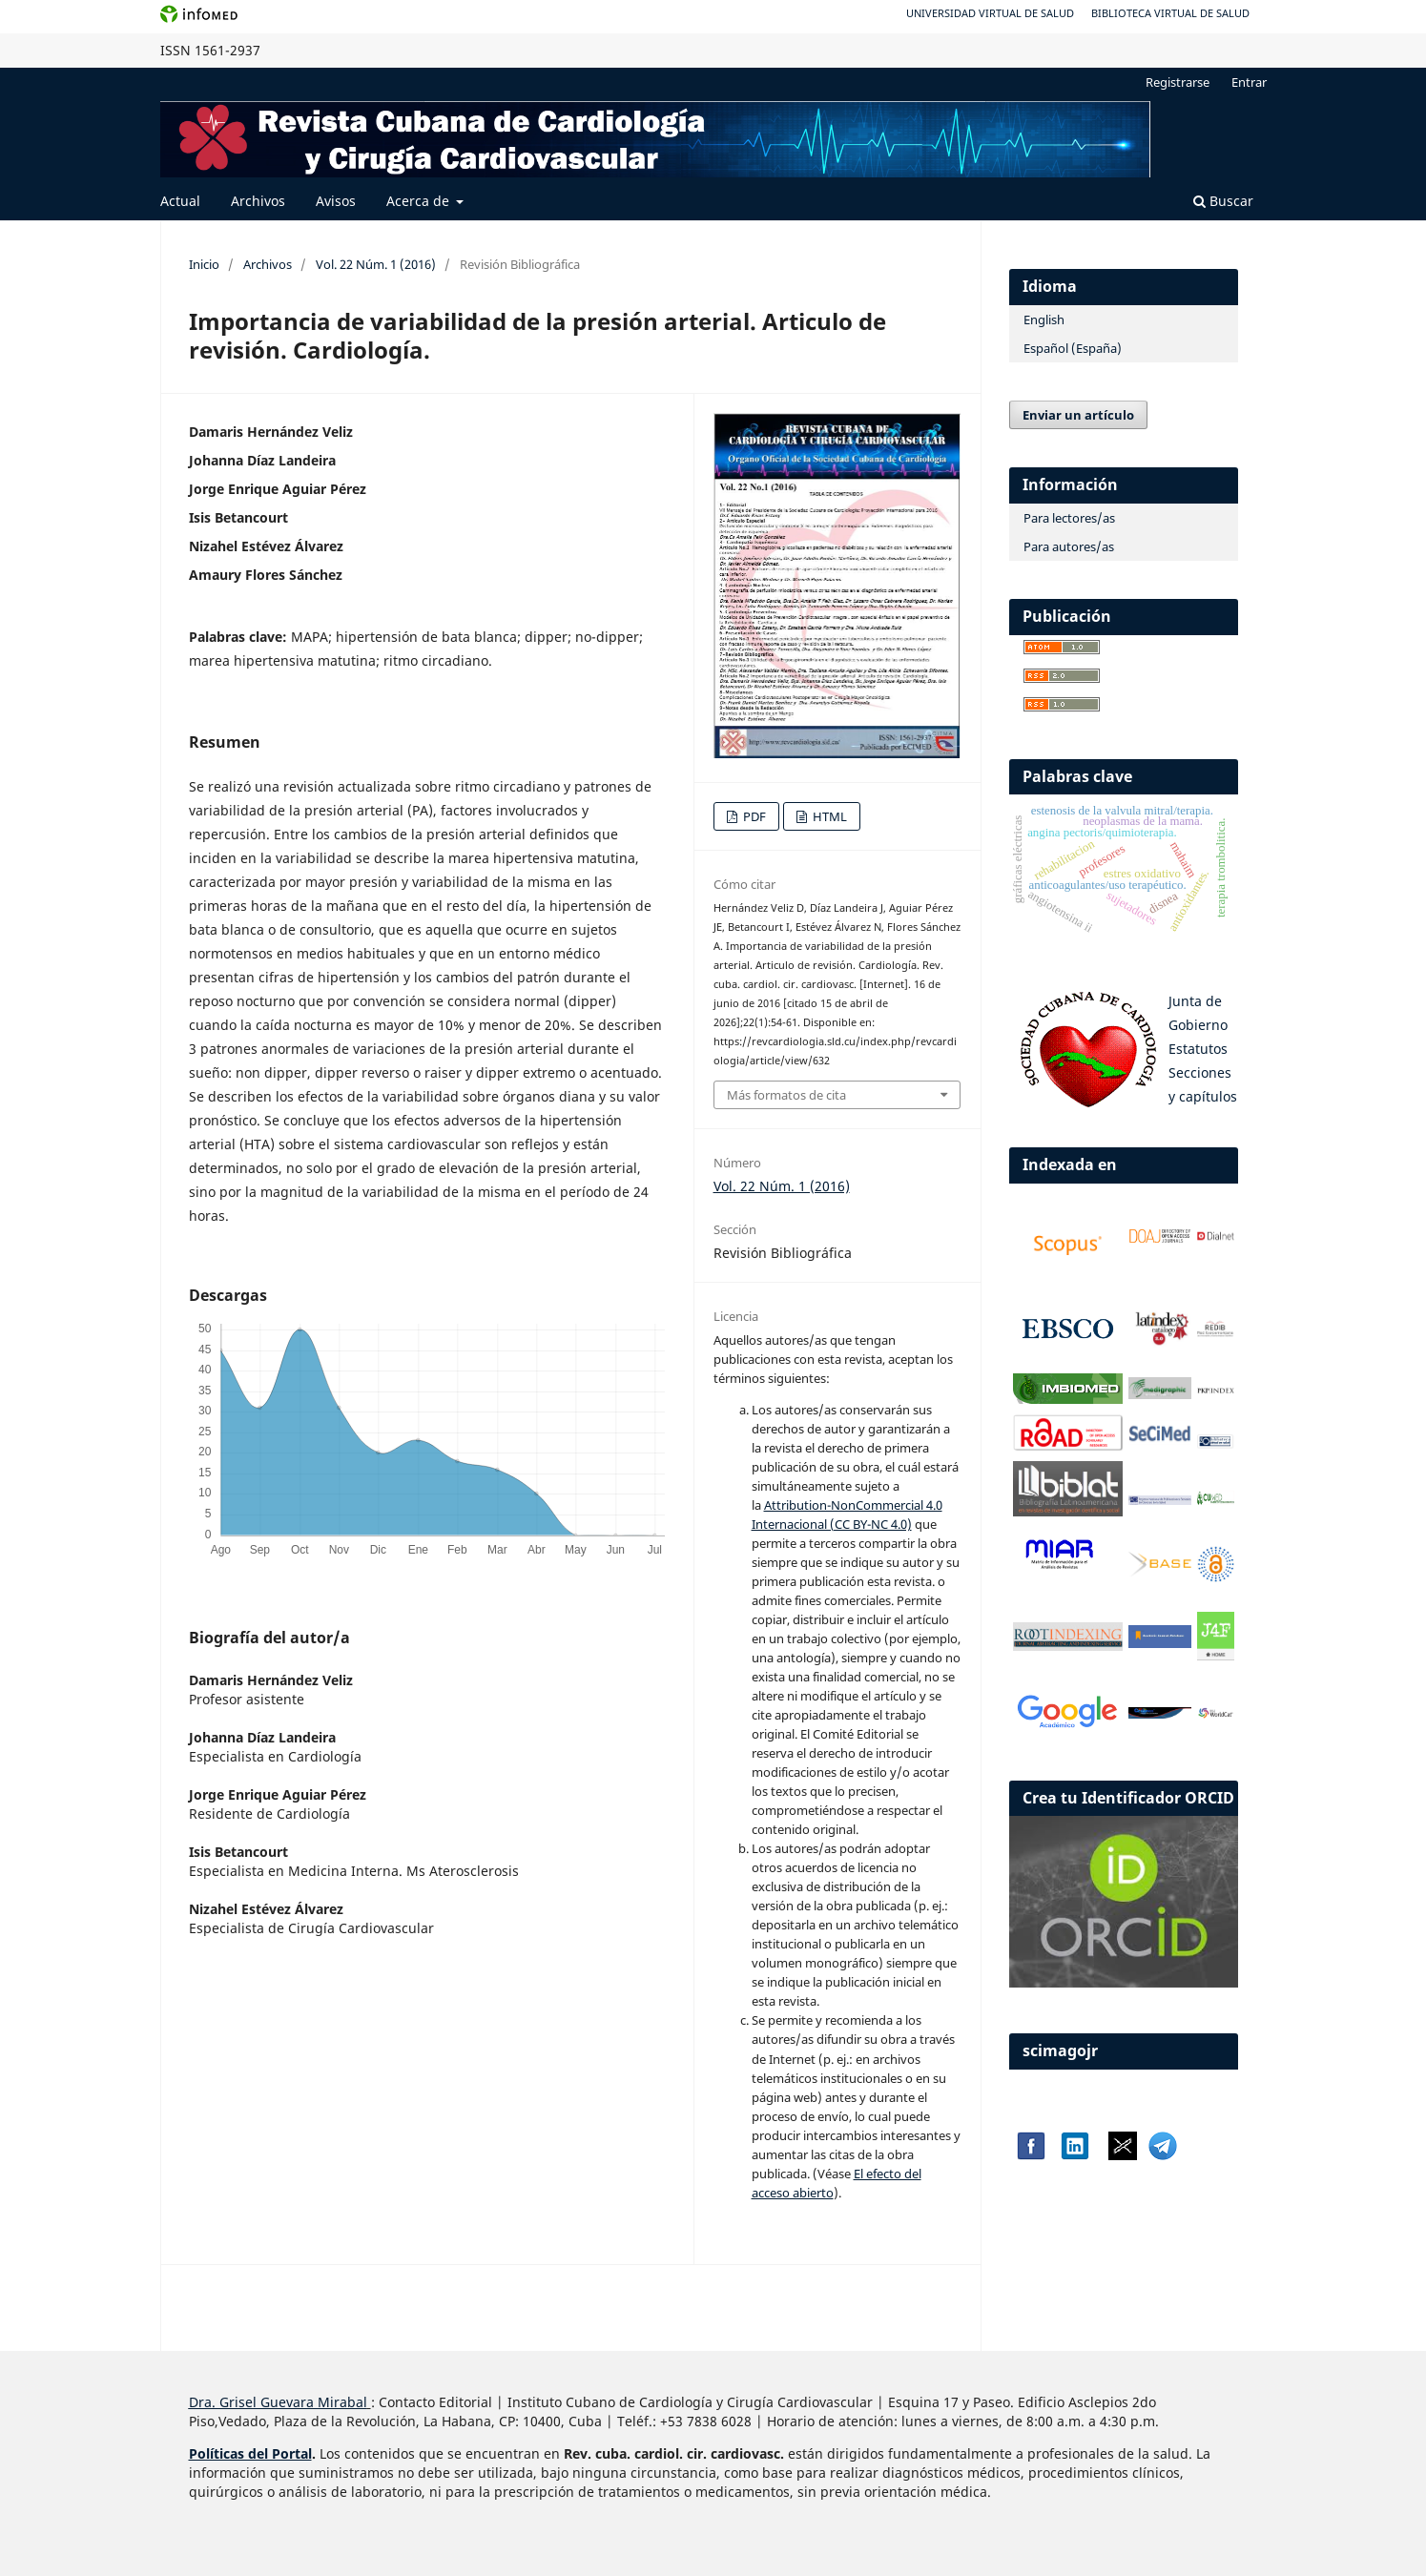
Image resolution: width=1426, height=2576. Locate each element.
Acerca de (419, 201)
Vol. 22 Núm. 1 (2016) (376, 264)
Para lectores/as (1069, 517)
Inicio (204, 264)
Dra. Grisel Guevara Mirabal (278, 2402)
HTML (828, 816)
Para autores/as (1068, 546)
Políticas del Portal (250, 2453)
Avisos (336, 201)
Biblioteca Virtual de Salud (1170, 13)
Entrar (1249, 82)
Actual (180, 201)
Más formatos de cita (786, 1094)
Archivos (258, 201)
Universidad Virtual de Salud (990, 13)
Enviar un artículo (1078, 414)
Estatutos (1198, 1049)
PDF (753, 816)
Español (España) (1072, 348)
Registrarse (1177, 82)
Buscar (1223, 201)
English (1043, 319)
